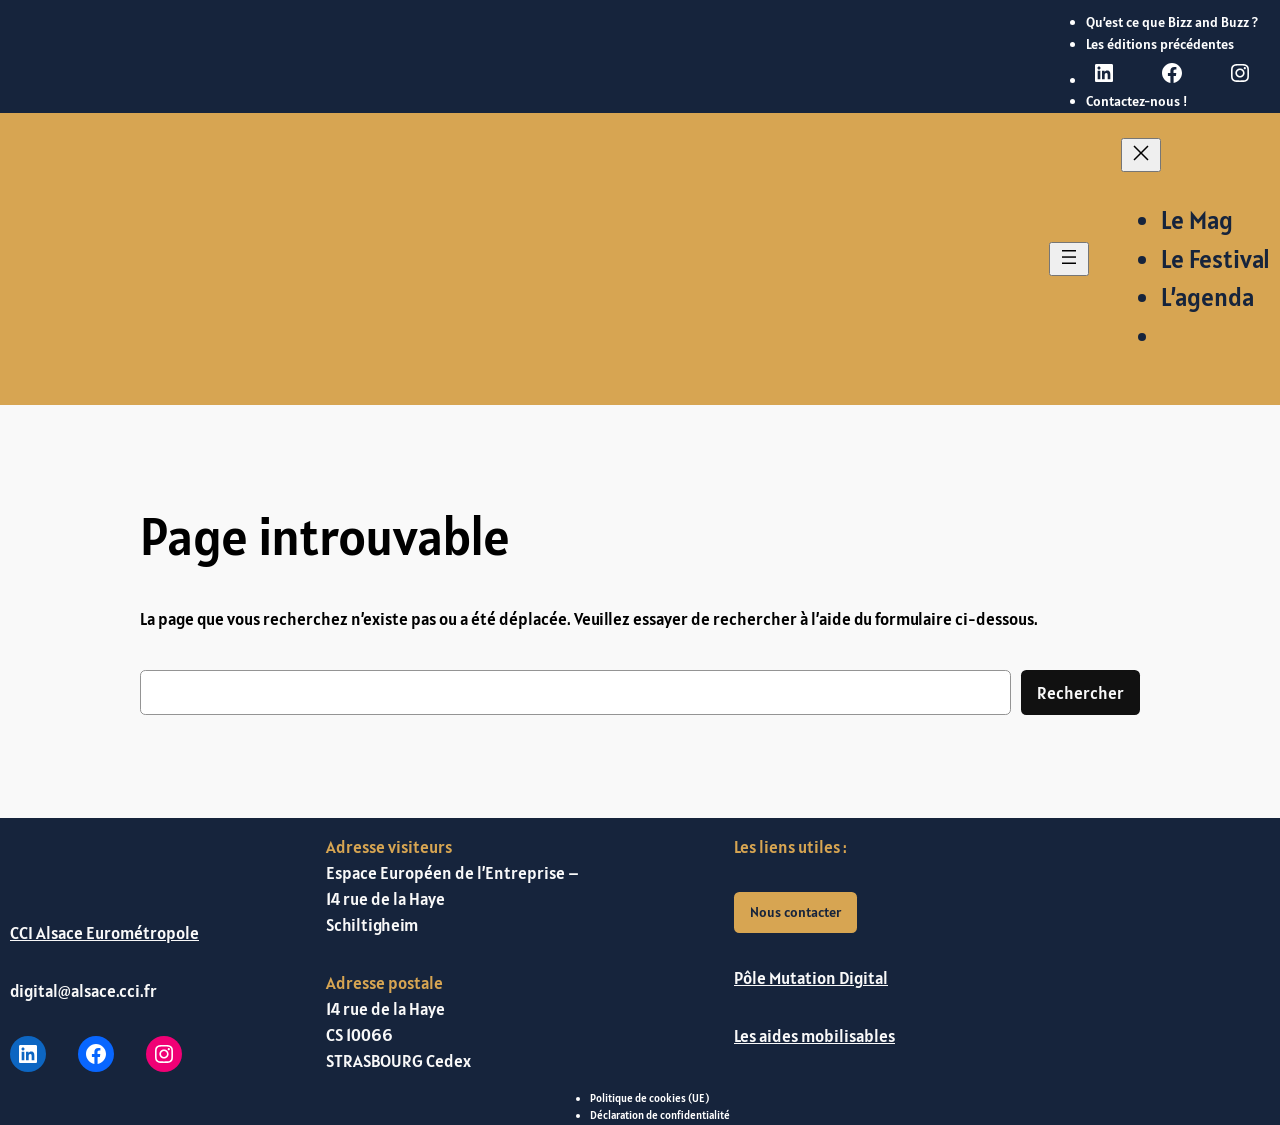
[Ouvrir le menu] (1069, 259)
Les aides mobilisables (814, 1036)
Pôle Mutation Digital (811, 978)
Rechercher (1080, 693)
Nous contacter (795, 912)
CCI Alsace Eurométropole (104, 933)
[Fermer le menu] (1141, 155)
